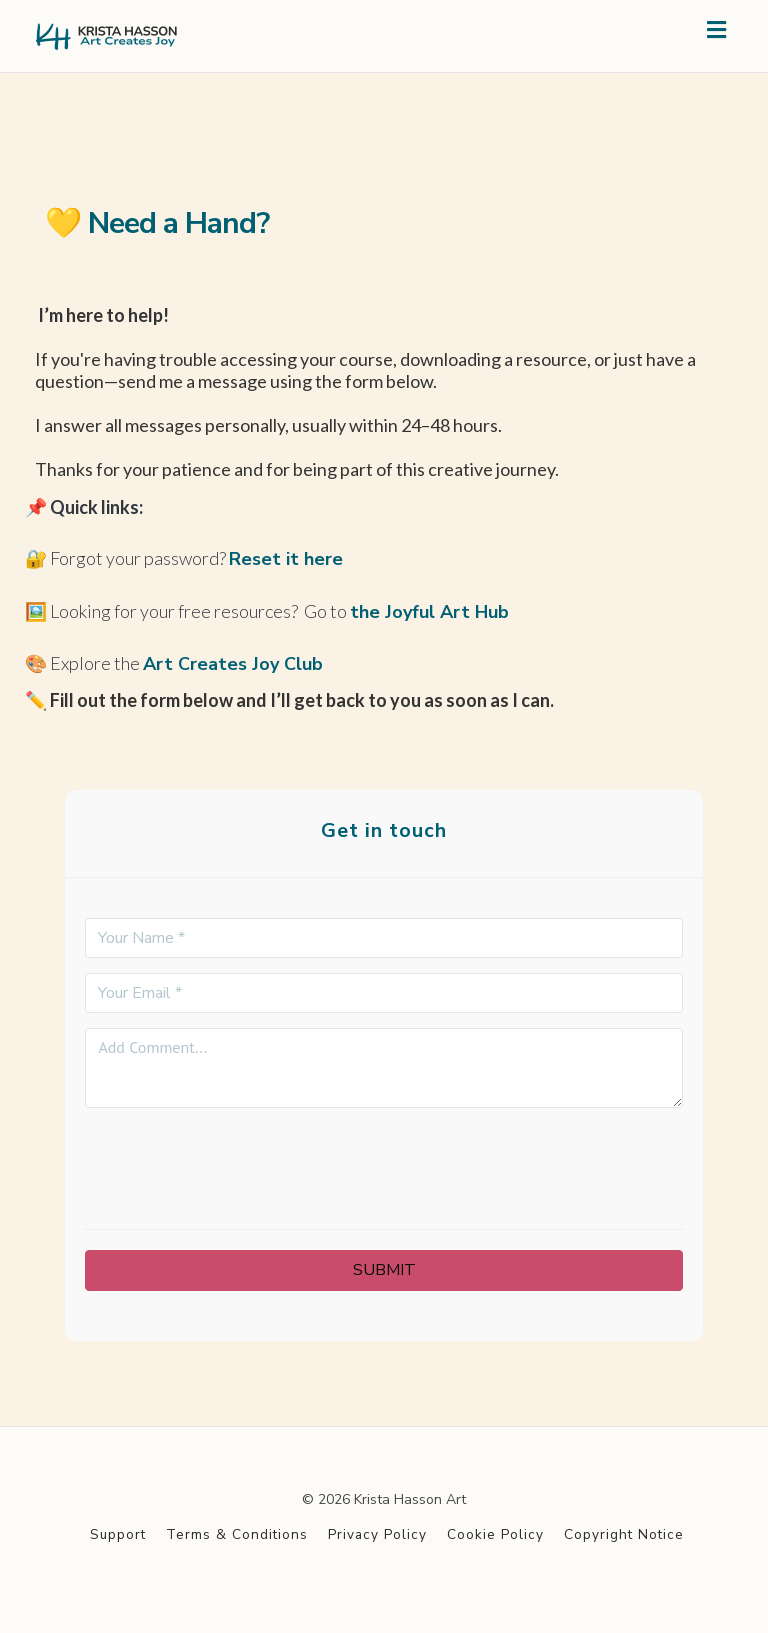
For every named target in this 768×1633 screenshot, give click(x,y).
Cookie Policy (495, 1534)
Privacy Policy (377, 1534)
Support (118, 1534)
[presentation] (384, 1162)
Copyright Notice (624, 1534)
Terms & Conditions (237, 1534)
